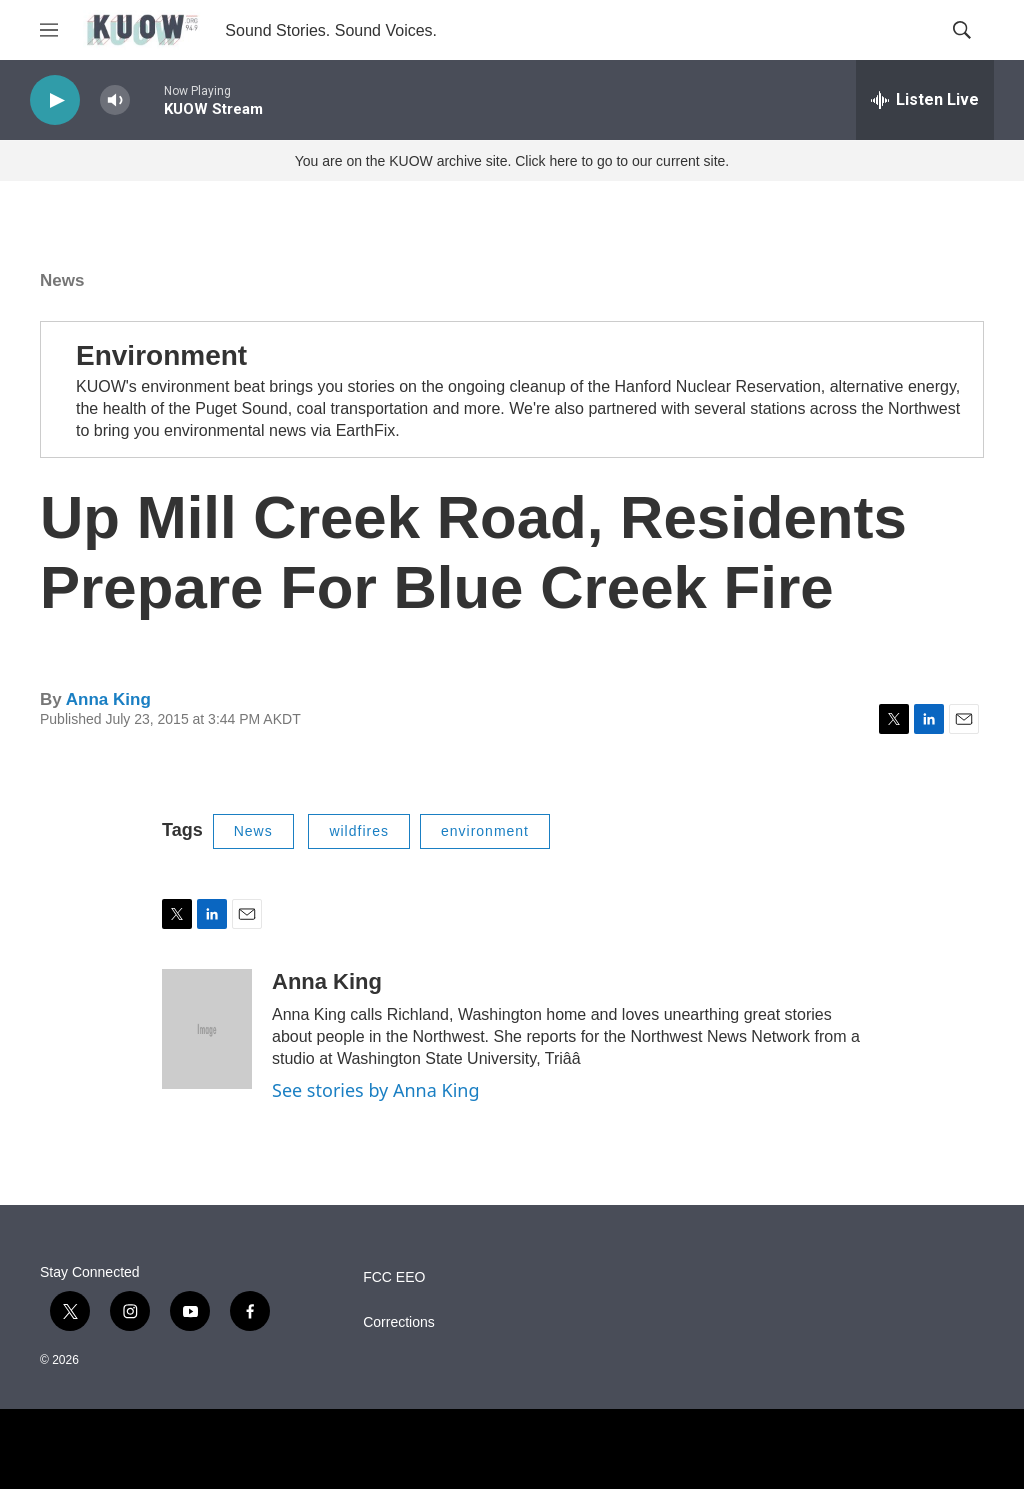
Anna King (108, 699)
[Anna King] (207, 1029)
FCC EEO (394, 1277)
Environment (161, 355)
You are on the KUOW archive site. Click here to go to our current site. (512, 161)
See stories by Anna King (376, 1090)
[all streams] (925, 100)
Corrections (399, 1322)
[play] (55, 100)
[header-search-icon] (962, 30)
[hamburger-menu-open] (49, 30)
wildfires (359, 831)
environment (485, 831)
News (62, 280)
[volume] (115, 100)
